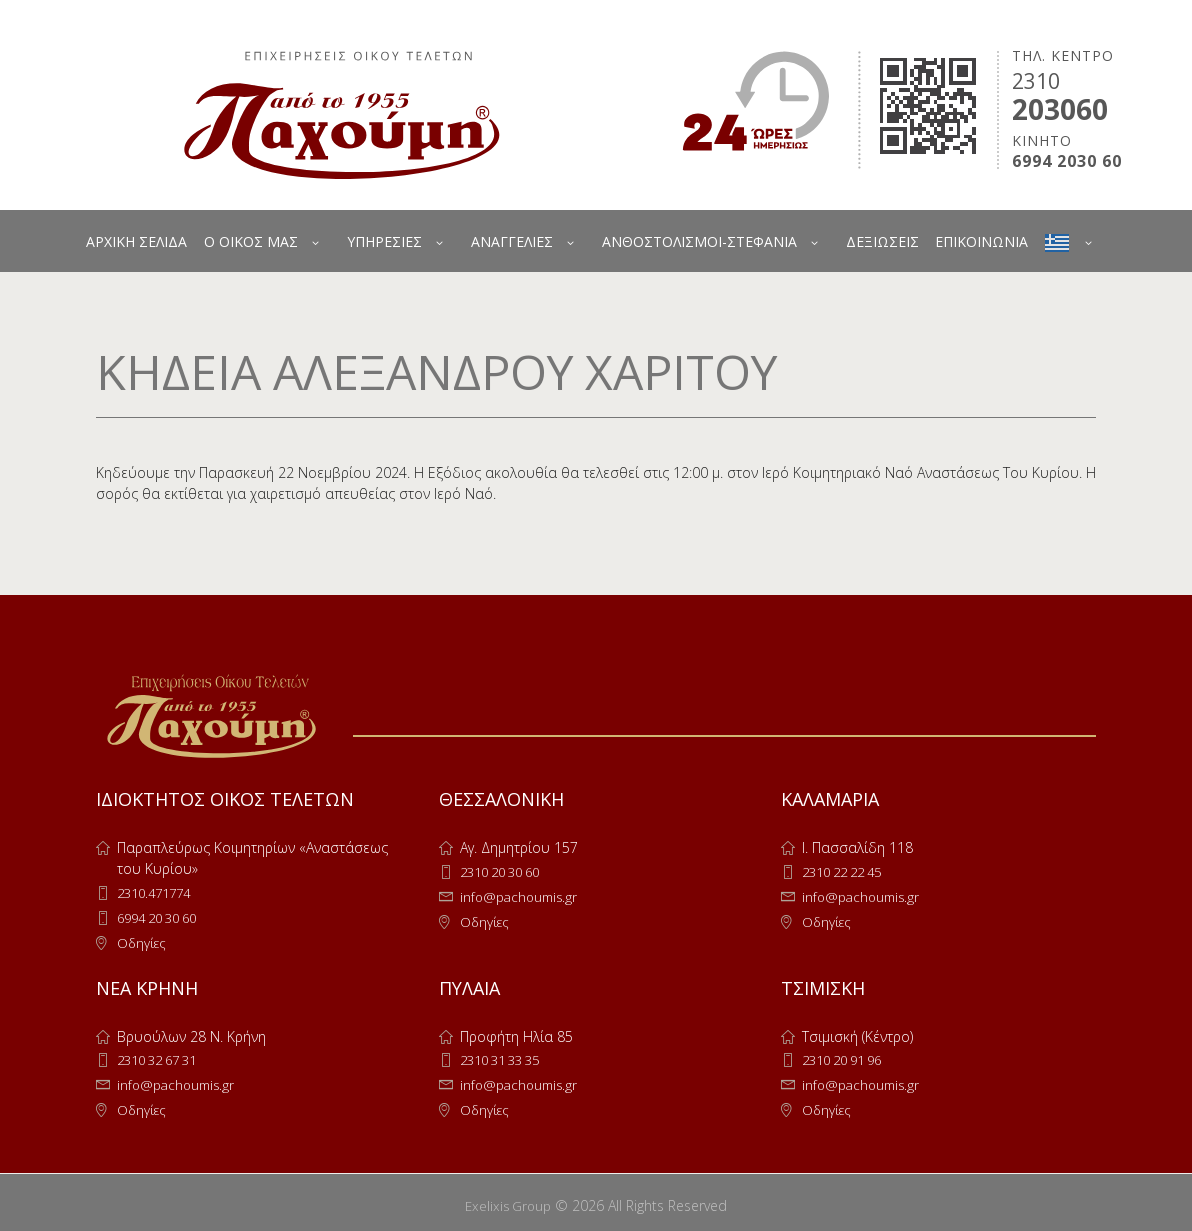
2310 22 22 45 (848, 871)
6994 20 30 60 (163, 916)
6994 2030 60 (1067, 161)
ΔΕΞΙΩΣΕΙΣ (882, 241)
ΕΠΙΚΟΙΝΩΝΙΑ (981, 241)
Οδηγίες (143, 940)
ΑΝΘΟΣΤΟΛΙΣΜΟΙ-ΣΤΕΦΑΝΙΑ (699, 241)
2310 (1036, 81)
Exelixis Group (508, 1199)
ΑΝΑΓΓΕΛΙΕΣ (512, 241)
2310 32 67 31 (163, 1056)
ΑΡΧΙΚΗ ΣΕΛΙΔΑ (136, 241)
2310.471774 (158, 892)
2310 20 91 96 (848, 1056)
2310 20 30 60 (506, 871)
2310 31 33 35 (506, 1056)
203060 (1060, 109)
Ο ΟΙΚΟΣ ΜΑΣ (251, 241)
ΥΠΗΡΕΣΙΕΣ (384, 241)
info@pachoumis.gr (522, 895)
